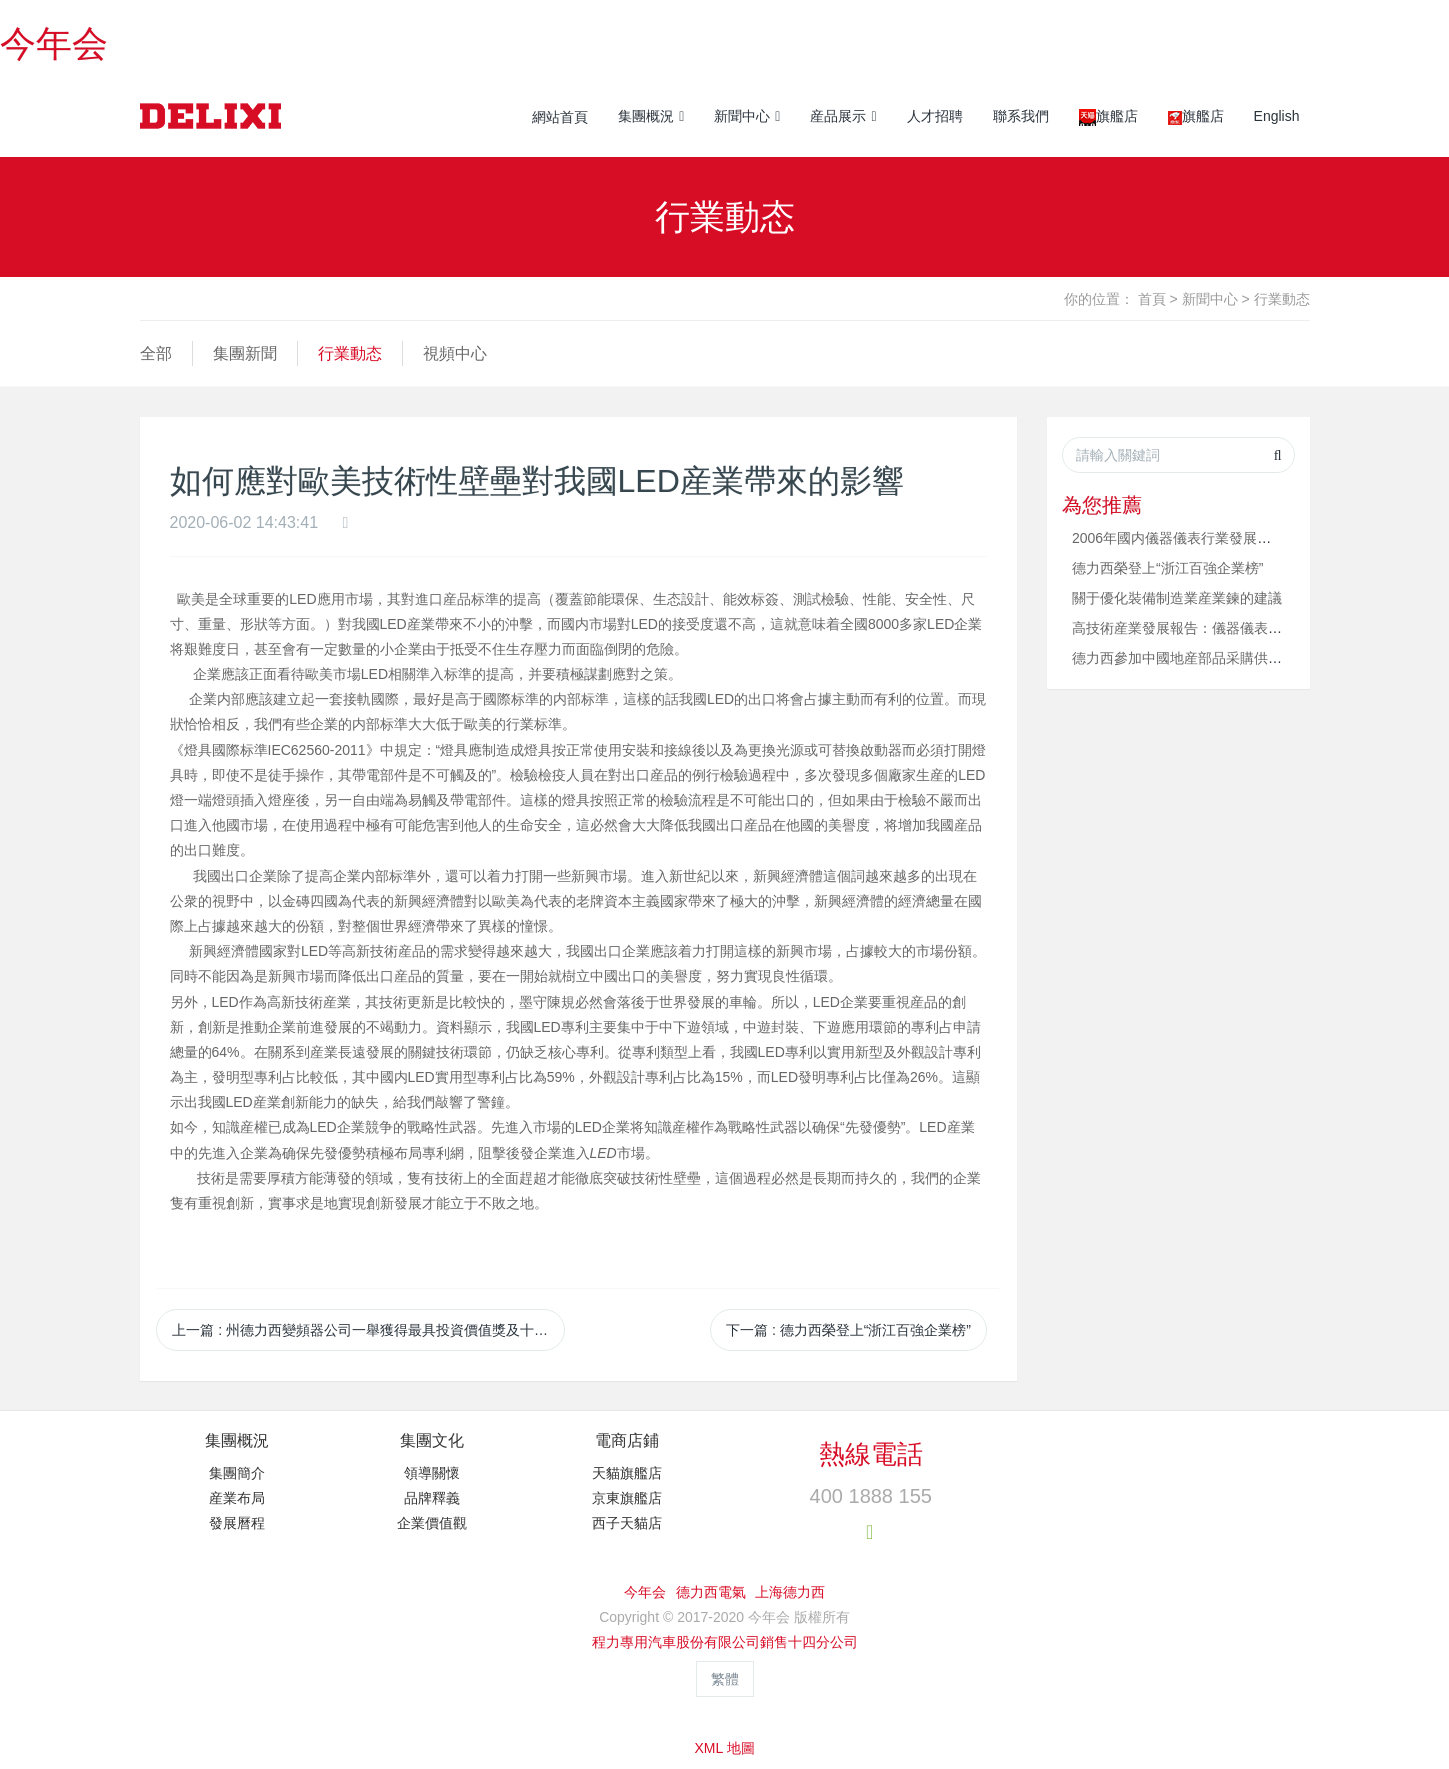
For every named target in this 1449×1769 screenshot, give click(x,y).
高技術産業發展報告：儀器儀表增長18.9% (1204, 628)
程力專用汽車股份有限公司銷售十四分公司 (725, 1642)
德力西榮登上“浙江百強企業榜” (1167, 568)
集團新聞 (245, 353)
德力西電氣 (711, 1592)
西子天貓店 (627, 1523)
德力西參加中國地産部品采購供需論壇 (1191, 658)
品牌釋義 (432, 1498)
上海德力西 (790, 1592)
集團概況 (237, 1440)
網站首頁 (560, 117)
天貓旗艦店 (627, 1473)
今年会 (54, 43)
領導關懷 (432, 1473)
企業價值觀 (432, 1523)
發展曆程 (237, 1523)
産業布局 (237, 1498)
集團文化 (432, 1440)
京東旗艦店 (627, 1498)
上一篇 (368, 1330)
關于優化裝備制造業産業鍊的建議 (1177, 598)
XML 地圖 (724, 1748)
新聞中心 (1210, 299)
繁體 (725, 1679)
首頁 (1152, 299)
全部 (156, 353)
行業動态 (1282, 299)
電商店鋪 (627, 1440)
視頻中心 (455, 353)
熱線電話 (871, 1454)
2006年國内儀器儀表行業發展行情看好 (1192, 538)
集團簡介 (237, 1473)
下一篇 (848, 1330)
